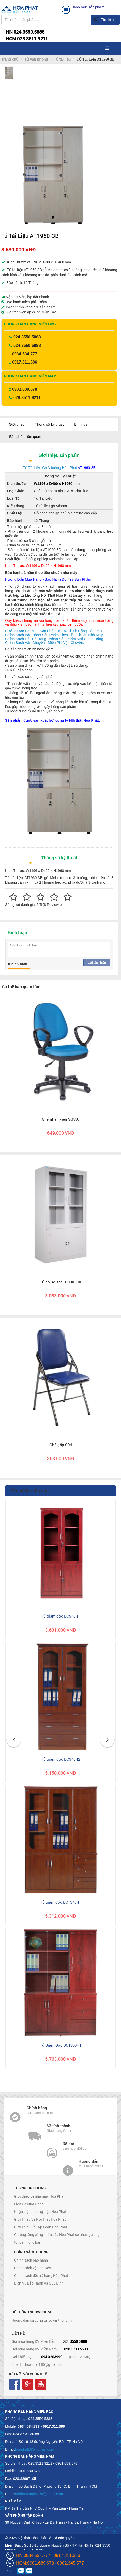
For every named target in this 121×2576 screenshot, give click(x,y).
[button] (11, 172)
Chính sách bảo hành (31, 2260)
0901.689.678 (24, 389)
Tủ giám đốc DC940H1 (60, 1616)
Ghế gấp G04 (60, 1444)
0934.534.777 (24, 354)
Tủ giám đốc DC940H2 (60, 1759)
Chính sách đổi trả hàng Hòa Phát (41, 2275)
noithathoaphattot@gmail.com (39, 2494)
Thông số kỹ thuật (49, 424)
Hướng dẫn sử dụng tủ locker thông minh (44, 2320)
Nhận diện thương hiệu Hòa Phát (40, 2211)
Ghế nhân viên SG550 (60, 1119)
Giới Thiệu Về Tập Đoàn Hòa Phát (40, 2226)
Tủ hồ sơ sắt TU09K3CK (61, 1281)
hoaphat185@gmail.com (45, 2364)
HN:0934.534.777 (33, 2555)
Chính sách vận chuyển (32, 2267)
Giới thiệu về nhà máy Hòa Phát (39, 2196)
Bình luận (81, 424)
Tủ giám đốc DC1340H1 (60, 1902)
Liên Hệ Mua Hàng (29, 2204)
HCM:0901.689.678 (35, 2563)
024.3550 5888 (27, 337)
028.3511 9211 (27, 397)
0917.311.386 (24, 362)
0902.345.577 (70, 2563)
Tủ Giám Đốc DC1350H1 (61, 2045)
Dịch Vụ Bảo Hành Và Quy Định (39, 2283)
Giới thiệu (17, 424)
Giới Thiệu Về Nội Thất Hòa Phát (40, 2219)
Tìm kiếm (105, 19)
